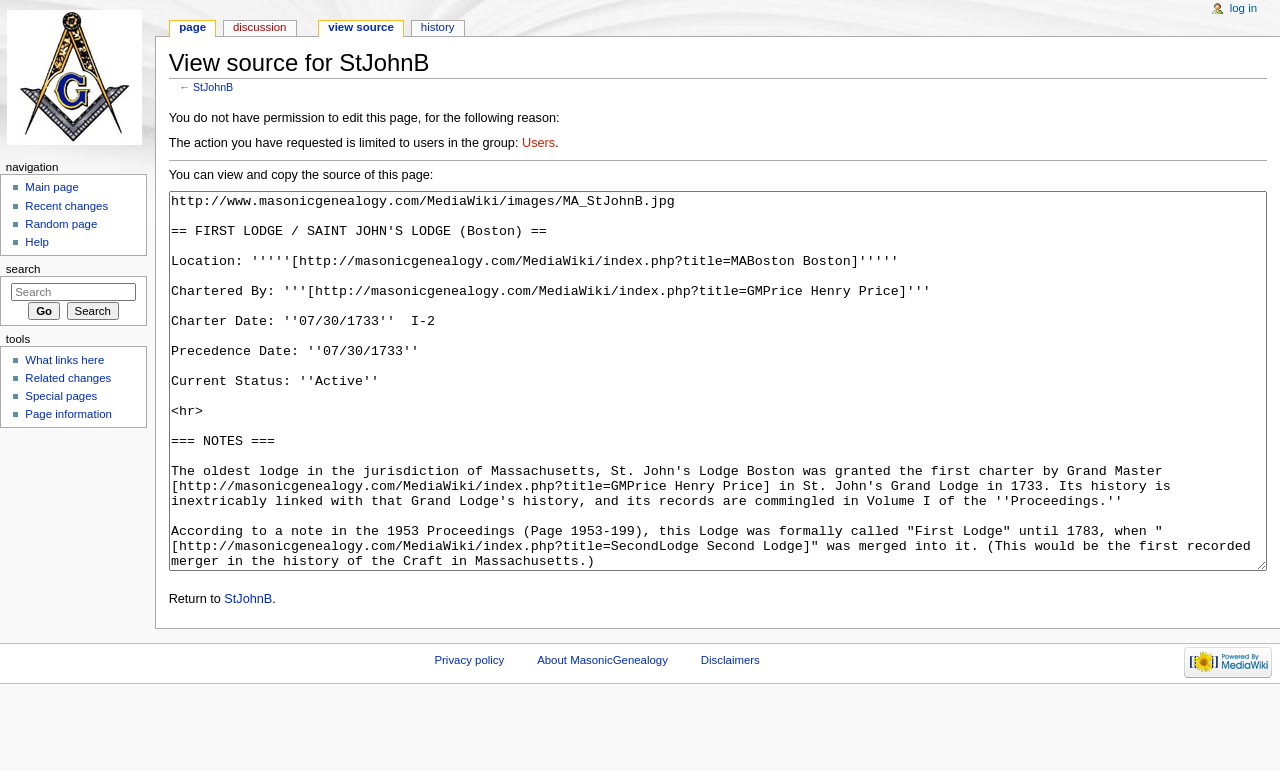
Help (37, 242)
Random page (61, 224)
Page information (68, 414)
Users (538, 143)
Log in (1243, 8)
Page (192, 27)
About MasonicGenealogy (602, 735)
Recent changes (66, 206)
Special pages (61, 396)
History (438, 27)
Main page (52, 187)
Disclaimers (730, 735)
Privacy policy (469, 735)
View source (361, 27)
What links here (64, 360)
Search (23, 269)
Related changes (68, 378)
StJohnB (213, 87)
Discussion (259, 27)
